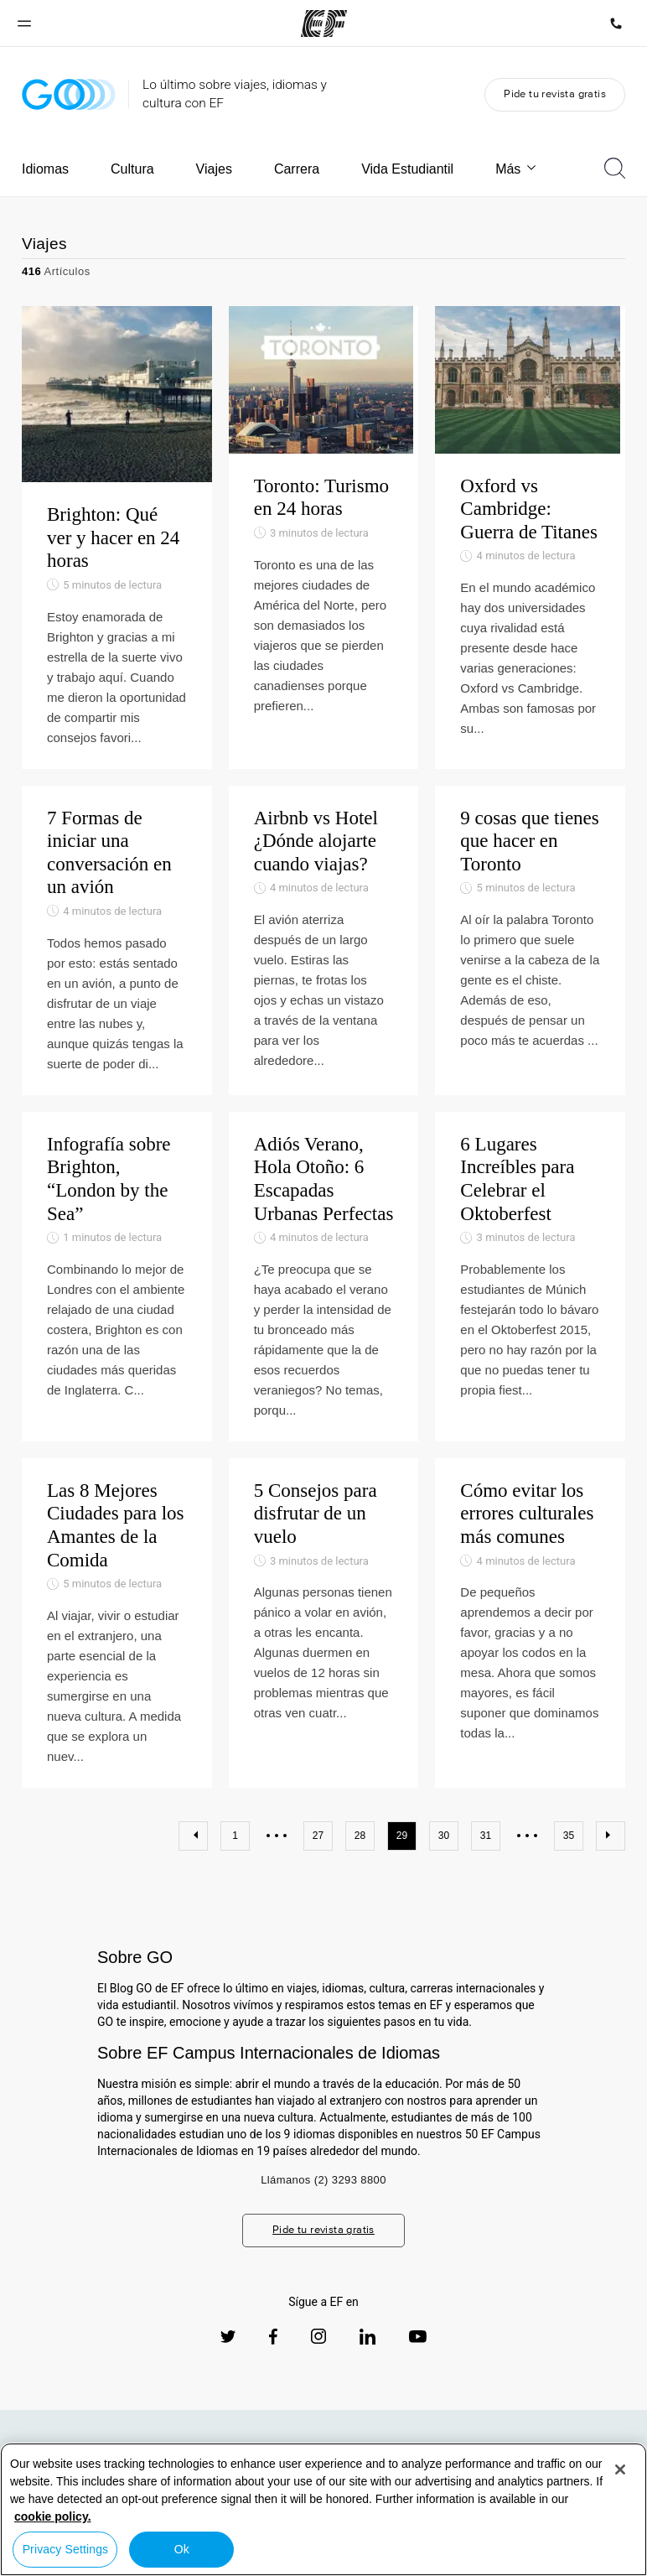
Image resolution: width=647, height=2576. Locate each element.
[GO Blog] (69, 94)
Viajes (214, 169)
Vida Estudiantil (407, 169)
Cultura (132, 169)
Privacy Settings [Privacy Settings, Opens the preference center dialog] (66, 2549)
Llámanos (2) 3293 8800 (323, 2194)
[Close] (620, 2469)
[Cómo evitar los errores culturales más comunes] (530, 1637)
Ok (181, 2549)
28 (360, 1850)
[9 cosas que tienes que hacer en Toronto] (530, 954)
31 (485, 1850)
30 (443, 1850)
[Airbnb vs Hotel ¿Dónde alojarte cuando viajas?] (324, 954)
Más (516, 169)
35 (568, 1850)
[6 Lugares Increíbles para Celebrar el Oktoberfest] (530, 1291)
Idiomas (45, 169)
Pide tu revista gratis (555, 93)
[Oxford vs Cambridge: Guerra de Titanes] (530, 544)
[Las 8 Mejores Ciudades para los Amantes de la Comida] (117, 1637)
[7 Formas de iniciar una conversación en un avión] (117, 954)
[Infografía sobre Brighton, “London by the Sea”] (117, 1291)
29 (401, 1850)
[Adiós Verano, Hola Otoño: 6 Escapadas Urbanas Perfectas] (324, 1291)
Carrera (296, 169)
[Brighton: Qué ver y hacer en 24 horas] (117, 544)
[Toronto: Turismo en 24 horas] (324, 544)
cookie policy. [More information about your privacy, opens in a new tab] (52, 2516)
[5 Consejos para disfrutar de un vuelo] (324, 1637)
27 (318, 1850)
